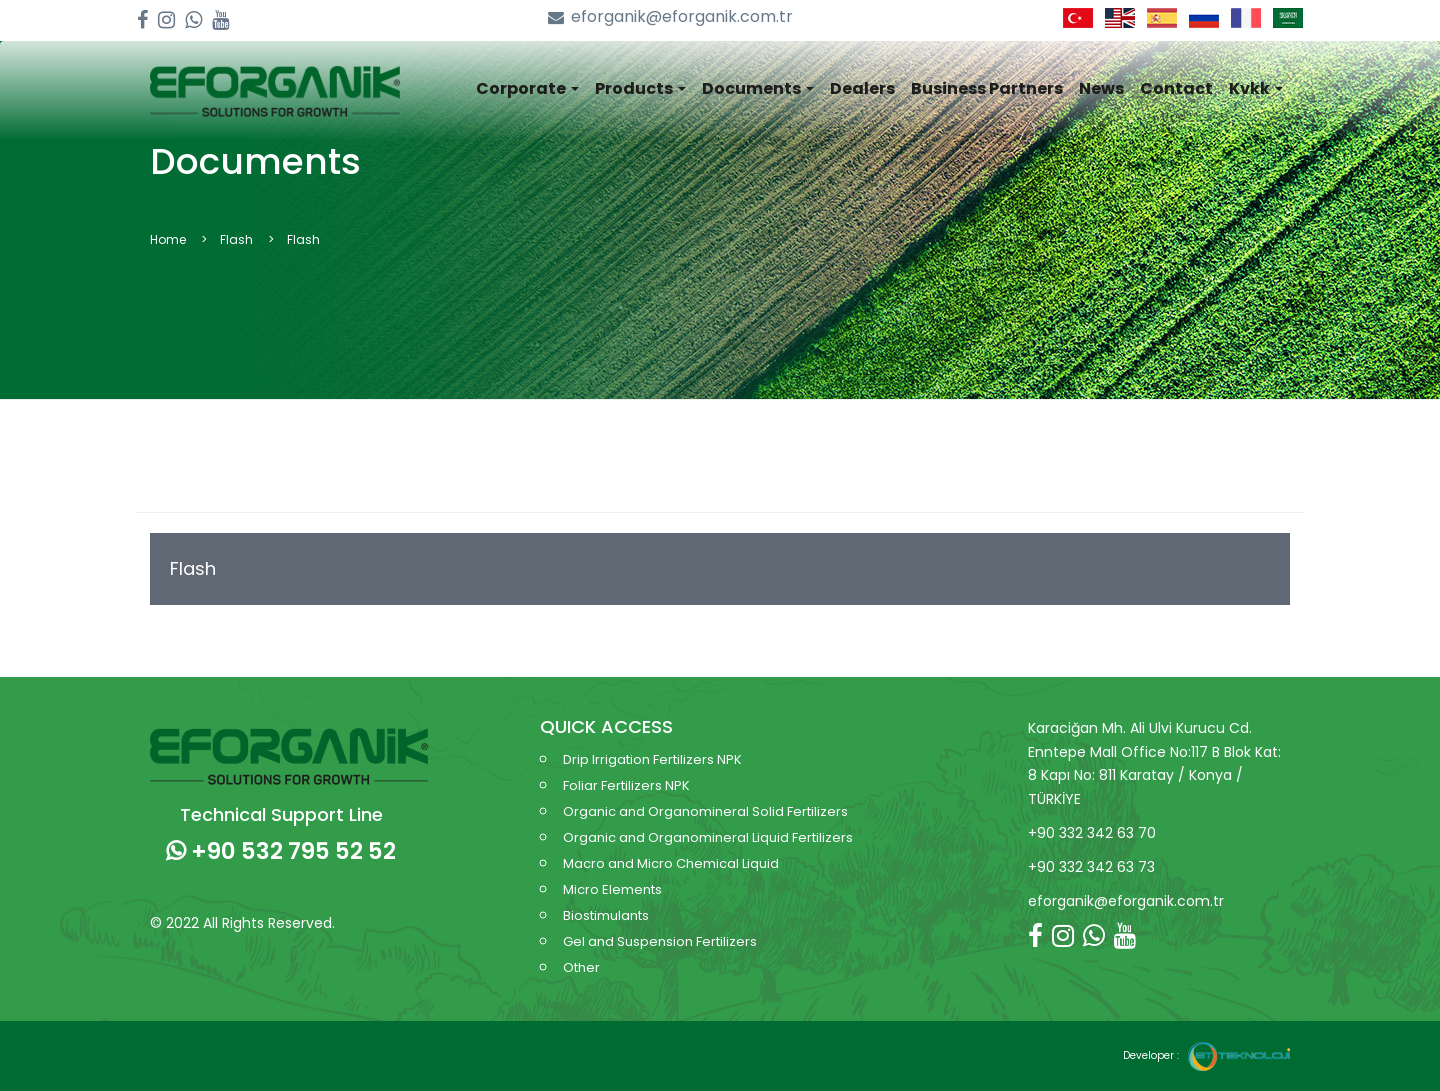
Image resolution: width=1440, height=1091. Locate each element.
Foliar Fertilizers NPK (626, 785)
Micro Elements (612, 889)
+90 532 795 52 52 (281, 851)
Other (581, 967)
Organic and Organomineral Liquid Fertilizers (708, 837)
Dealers (862, 88)
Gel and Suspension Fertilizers (660, 941)
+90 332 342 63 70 (1092, 833)
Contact (1176, 88)
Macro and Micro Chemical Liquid (671, 863)
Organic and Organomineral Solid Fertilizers (705, 811)
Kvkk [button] (1256, 88)
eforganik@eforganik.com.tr (670, 17)
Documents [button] (758, 88)
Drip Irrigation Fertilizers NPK (652, 759)
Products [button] (640, 88)
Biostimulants (606, 915)
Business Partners (987, 88)
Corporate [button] (527, 88)
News (1101, 88)
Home (168, 239)
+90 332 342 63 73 (1091, 867)
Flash (193, 568)
